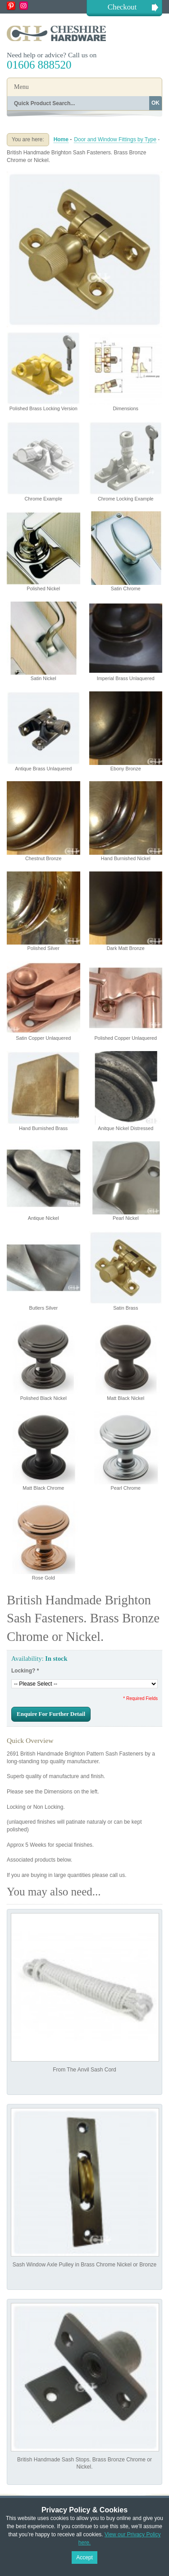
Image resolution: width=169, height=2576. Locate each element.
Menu (21, 86)
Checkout (122, 7)
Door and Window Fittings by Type (115, 139)
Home (61, 139)
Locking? (25, 1671)
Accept (84, 2557)
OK (155, 103)
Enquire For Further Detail (51, 1713)
